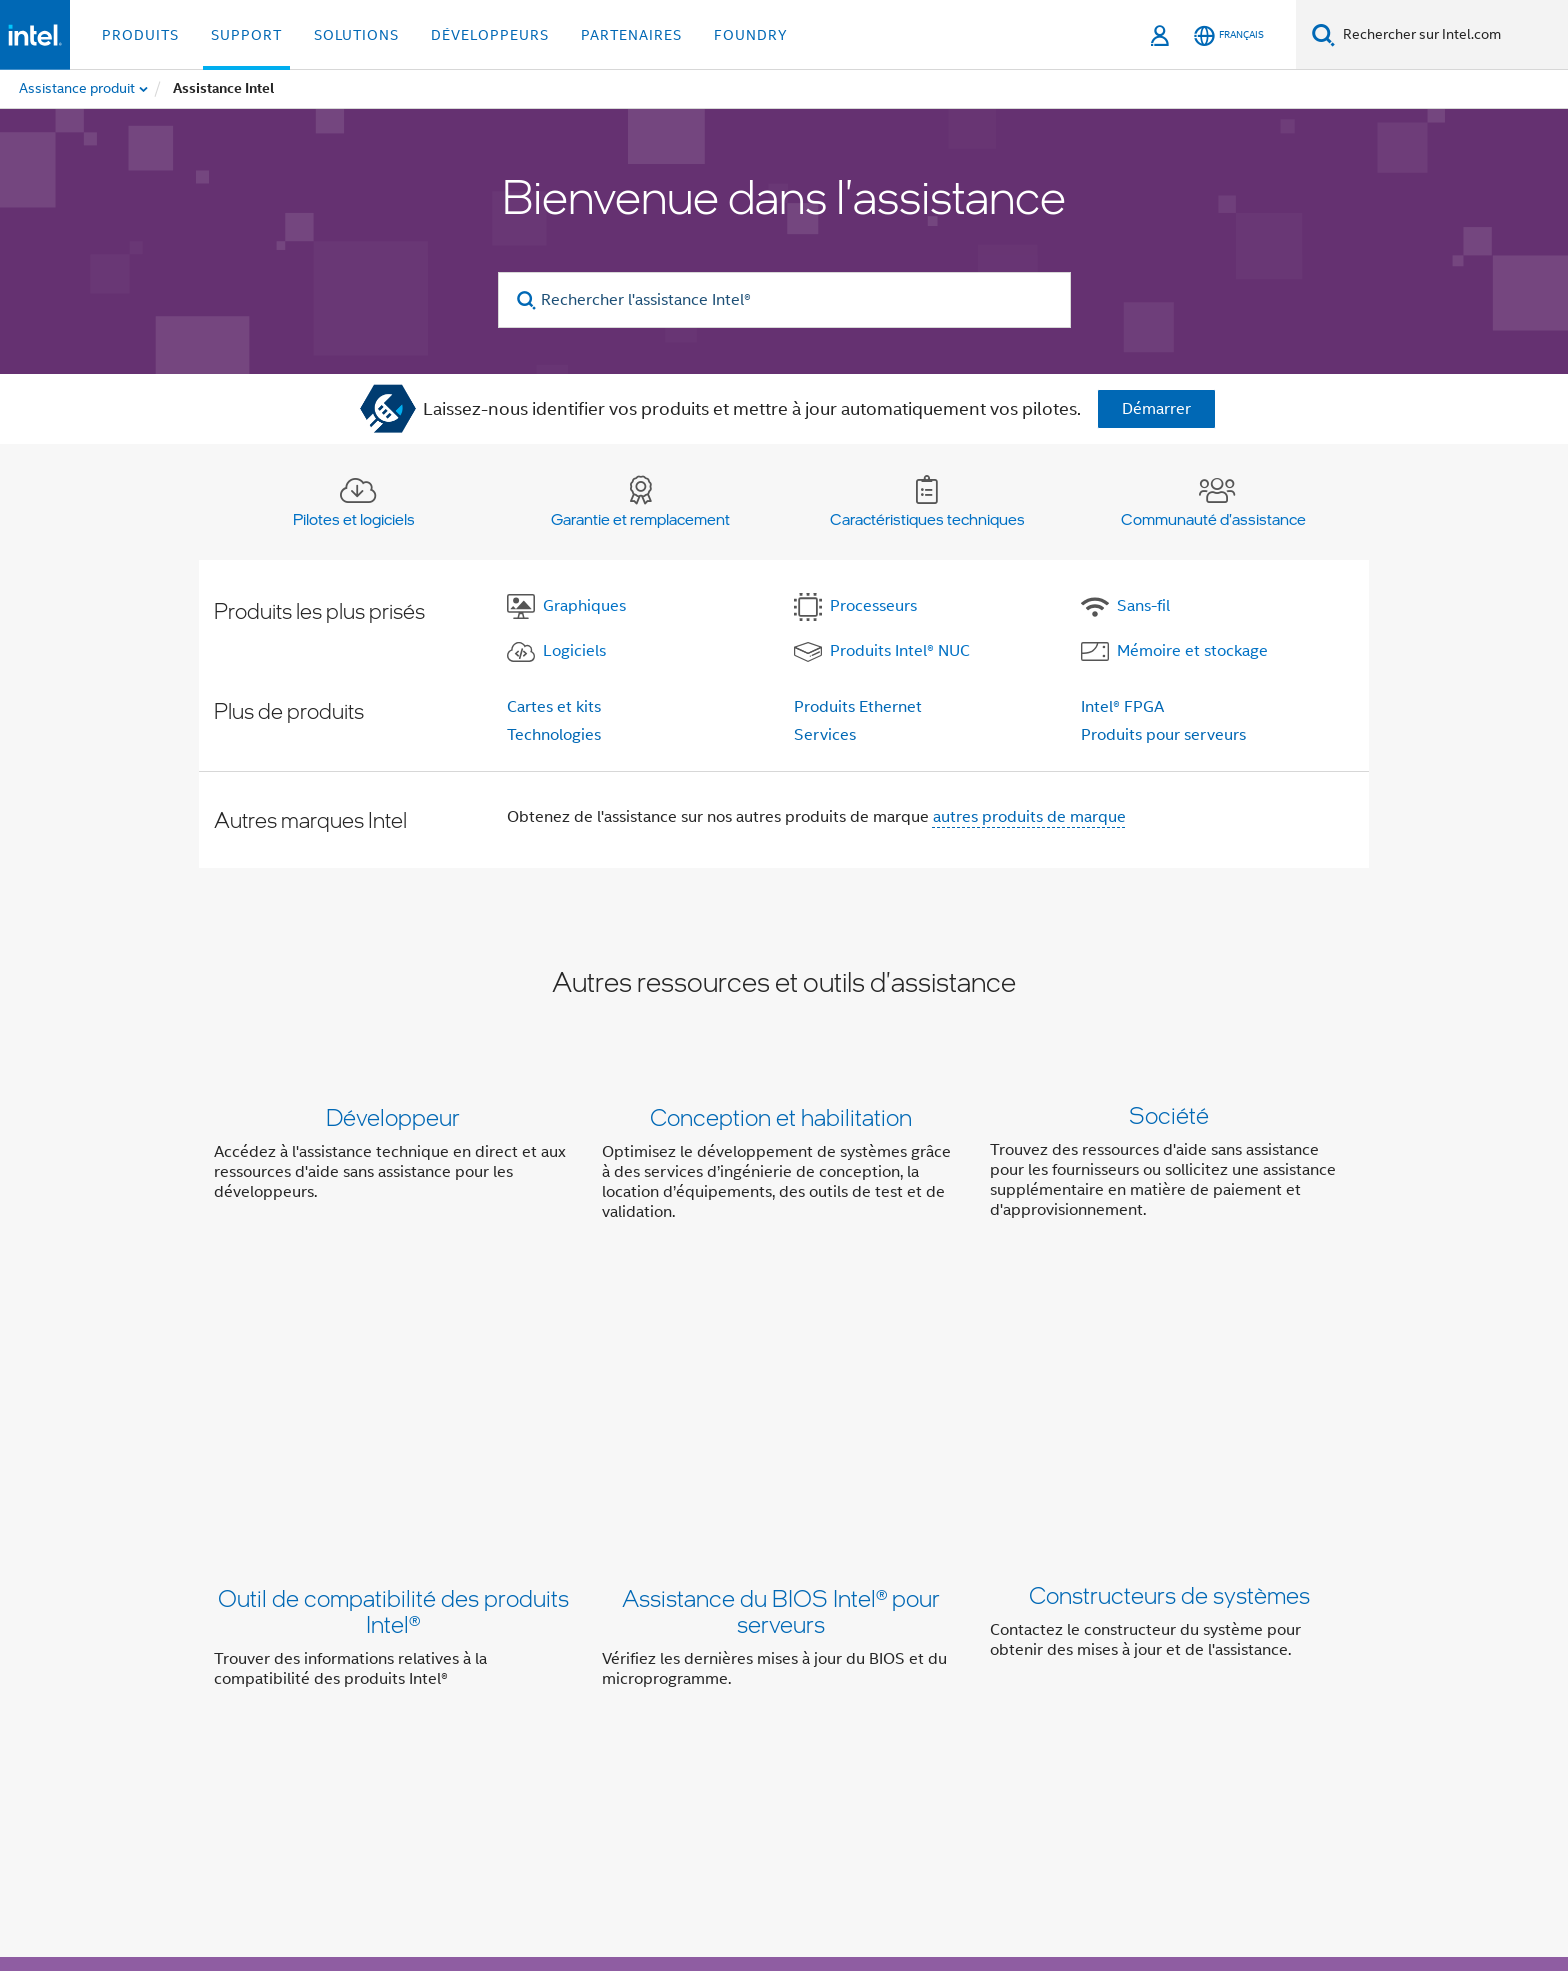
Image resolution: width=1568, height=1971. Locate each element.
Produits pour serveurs (1163, 735)
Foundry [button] (751, 35)
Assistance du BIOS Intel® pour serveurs (781, 1372)
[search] (527, 300)
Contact (1036, 1673)
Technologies (554, 735)
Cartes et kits (554, 707)
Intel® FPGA (1122, 707)
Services (825, 735)
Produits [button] (140, 35)
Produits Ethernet (858, 707)
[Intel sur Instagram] (573, 1745)
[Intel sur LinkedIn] (474, 1745)
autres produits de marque (1029, 817)
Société (1169, 1116)
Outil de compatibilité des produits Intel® (393, 1372)
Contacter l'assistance (922, 1557)
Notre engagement (655, 1673)
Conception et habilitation (781, 1116)
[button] (784, 1168)
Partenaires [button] (631, 35)
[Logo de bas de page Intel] (254, 1784)
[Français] (1229, 35)
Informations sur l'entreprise (466, 1673)
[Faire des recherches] (1323, 34)
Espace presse (1135, 1673)
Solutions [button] (356, 35)
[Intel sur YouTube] (524, 1745)
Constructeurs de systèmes (1169, 1359)
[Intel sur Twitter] (425, 1745)
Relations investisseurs (907, 1673)
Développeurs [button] (490, 35)
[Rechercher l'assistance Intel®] (784, 300)
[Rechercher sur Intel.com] (1451, 35)
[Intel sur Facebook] (375, 1745)
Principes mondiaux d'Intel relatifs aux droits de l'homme (733, 1883)
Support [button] (246, 35)
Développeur (393, 1116)
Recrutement (1254, 1673)
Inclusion (774, 1673)
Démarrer (1156, 409)
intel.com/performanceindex (448, 1868)
